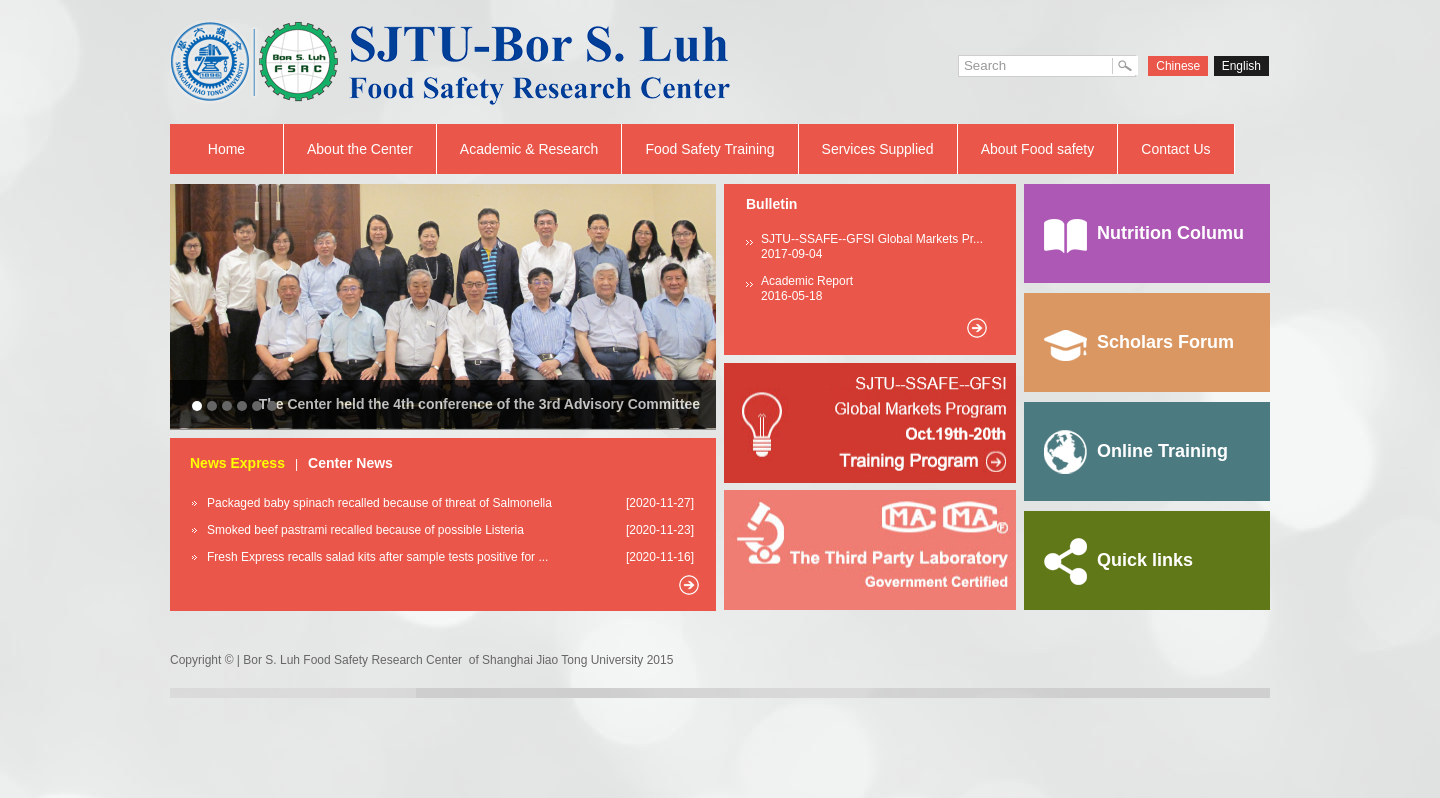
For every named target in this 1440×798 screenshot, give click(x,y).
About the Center (360, 149)
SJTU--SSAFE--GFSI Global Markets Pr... (872, 239)
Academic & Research (529, 149)
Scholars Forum (1139, 342)
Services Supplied (878, 149)
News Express (237, 463)
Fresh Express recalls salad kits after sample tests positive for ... (377, 557)
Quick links (1118, 560)
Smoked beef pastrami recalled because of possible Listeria (365, 530)
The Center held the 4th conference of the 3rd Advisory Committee (479, 404)
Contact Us (1175, 149)
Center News (350, 463)
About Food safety (1038, 149)
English (1241, 66)
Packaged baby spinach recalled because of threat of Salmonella (379, 503)
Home (226, 149)
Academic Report (807, 281)
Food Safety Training (709, 149)
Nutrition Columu (1144, 233)
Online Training (1136, 451)
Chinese (1178, 66)
